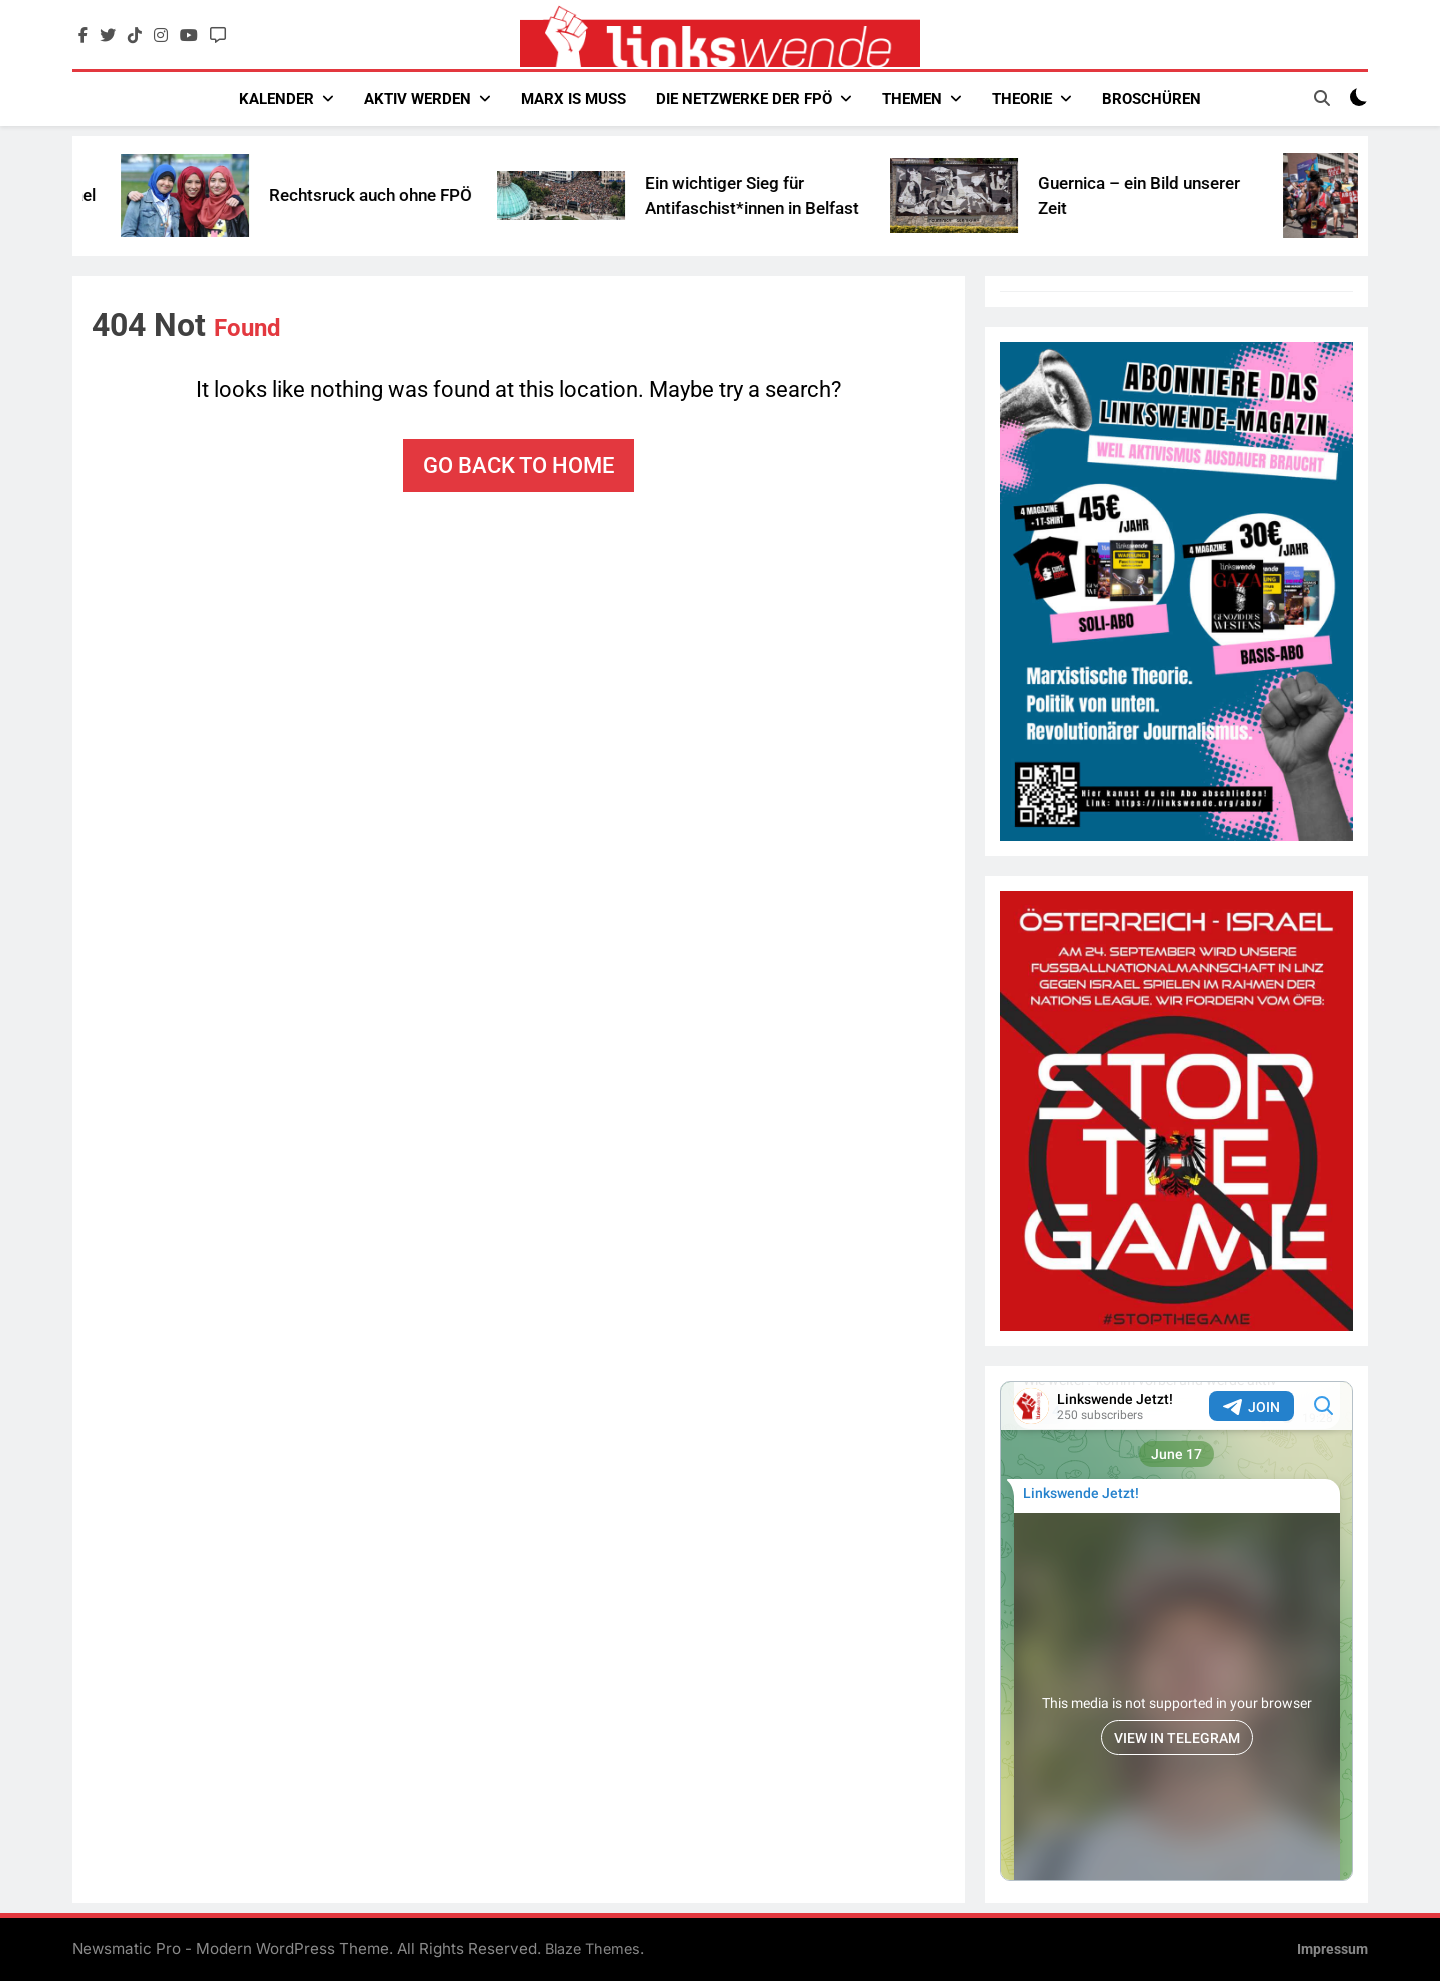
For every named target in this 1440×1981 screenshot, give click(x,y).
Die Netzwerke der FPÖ (744, 99)
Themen (912, 99)
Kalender (276, 99)
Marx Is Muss (573, 99)
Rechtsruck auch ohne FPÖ (411, 195)
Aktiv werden (417, 99)
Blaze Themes (592, 1948)
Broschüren (1151, 99)
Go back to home (518, 465)
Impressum (1332, 1949)
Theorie (1022, 99)
